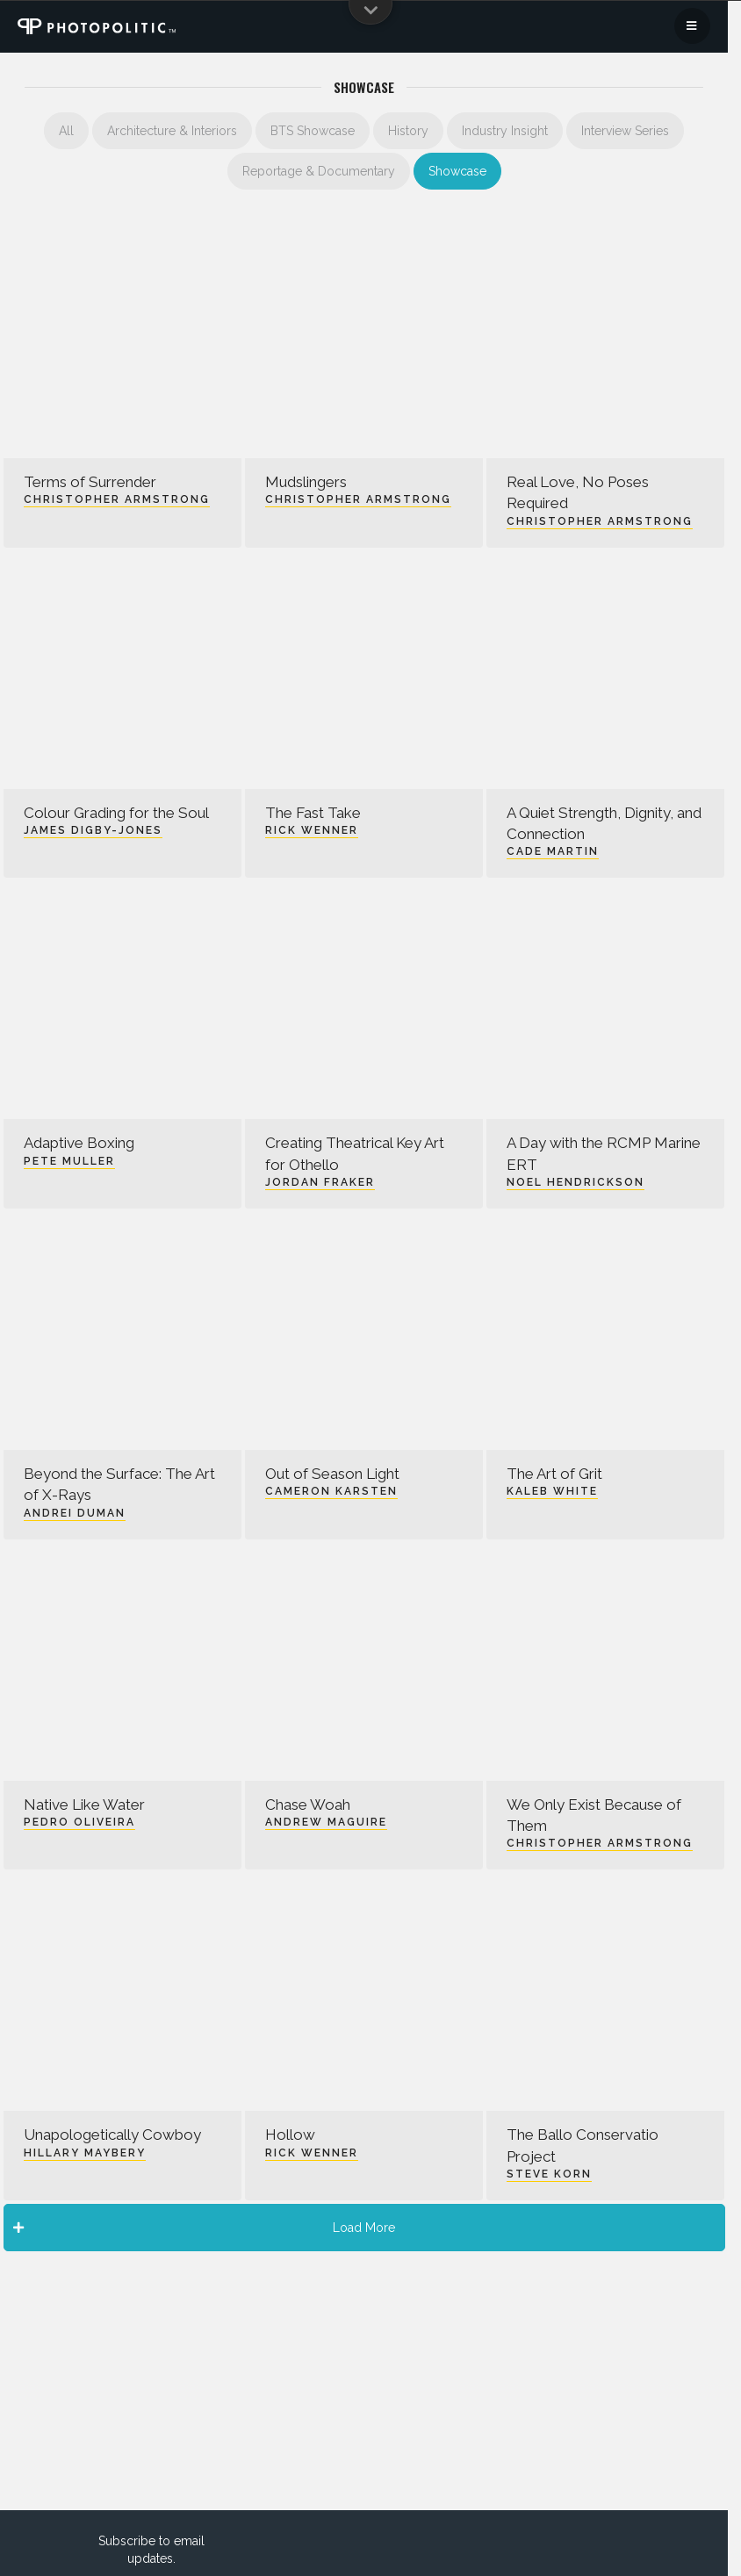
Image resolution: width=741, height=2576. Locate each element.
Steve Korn (549, 2174)
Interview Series (625, 131)
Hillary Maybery (85, 2153)
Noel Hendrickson (575, 1182)
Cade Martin (553, 851)
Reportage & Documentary (318, 171)
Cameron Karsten (331, 1491)
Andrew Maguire (326, 1822)
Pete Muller (69, 1161)
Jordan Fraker (320, 1182)
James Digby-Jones (93, 830)
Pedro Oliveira (79, 1822)
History (408, 131)
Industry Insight (505, 131)
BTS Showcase (312, 131)
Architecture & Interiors (172, 131)
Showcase (457, 171)
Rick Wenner (311, 830)
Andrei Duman (75, 1513)
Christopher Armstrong (117, 499)
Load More (204, 2228)
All (66, 131)
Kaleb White (552, 1491)
